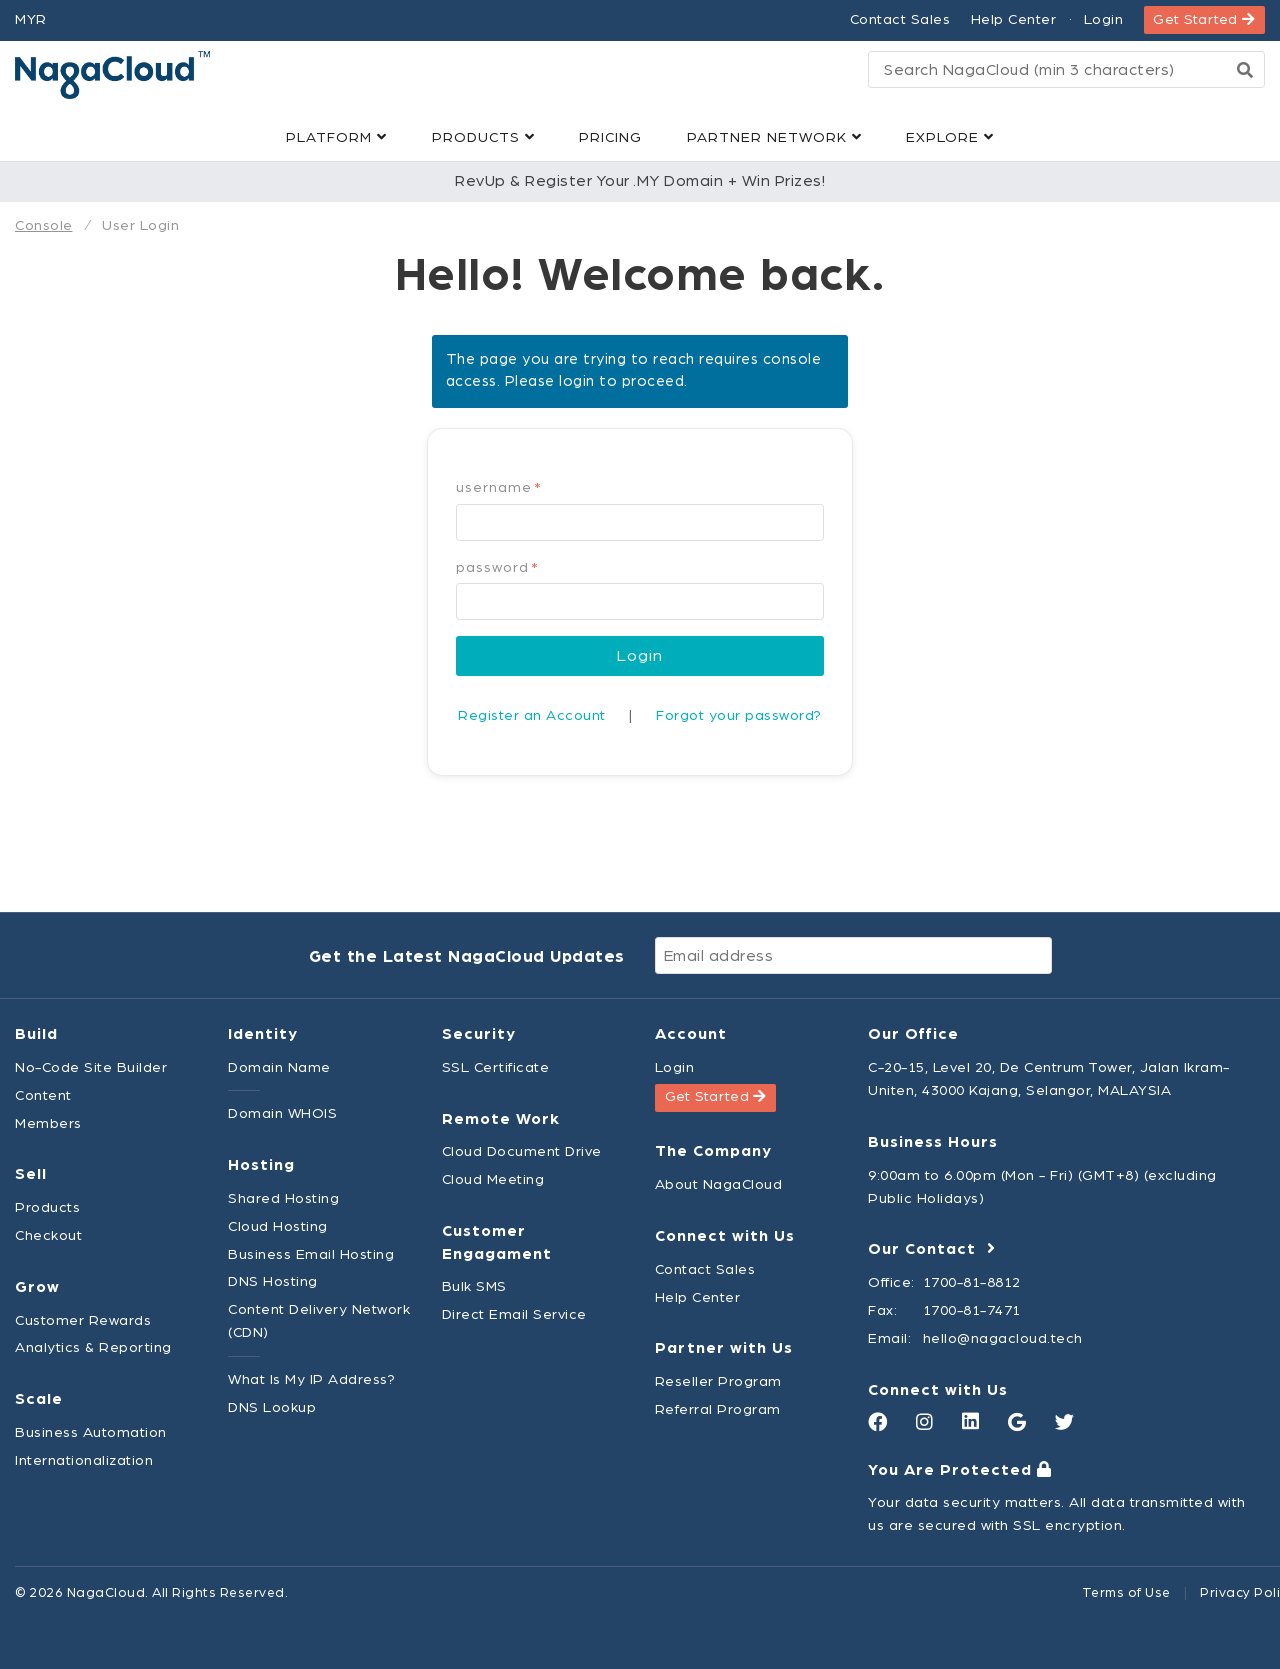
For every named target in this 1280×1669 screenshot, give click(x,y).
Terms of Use (1126, 1593)
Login (1104, 19)
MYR (31, 19)
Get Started (1204, 19)
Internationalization (84, 1460)
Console (44, 225)
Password (497, 568)
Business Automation (91, 1432)
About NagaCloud (719, 1184)
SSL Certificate (496, 1067)
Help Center (1014, 19)
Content (43, 1095)
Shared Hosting (283, 1198)
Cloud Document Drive (522, 1151)
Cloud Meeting (493, 1179)
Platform (336, 137)
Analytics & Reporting (93, 1347)
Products (483, 137)
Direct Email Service (514, 1314)
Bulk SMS (474, 1286)
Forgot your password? (739, 715)
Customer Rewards (83, 1320)
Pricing (610, 137)
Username (499, 488)
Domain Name (279, 1067)
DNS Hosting (273, 1281)
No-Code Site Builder (91, 1067)
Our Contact (932, 1249)
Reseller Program (718, 1381)
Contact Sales (900, 19)
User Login (140, 225)
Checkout (48, 1235)
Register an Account (532, 715)
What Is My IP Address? (311, 1379)
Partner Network (774, 137)
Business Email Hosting (311, 1254)
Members (48, 1123)
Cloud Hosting (278, 1226)
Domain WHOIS (282, 1113)
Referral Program (718, 1409)
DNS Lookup (272, 1407)
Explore (950, 137)
